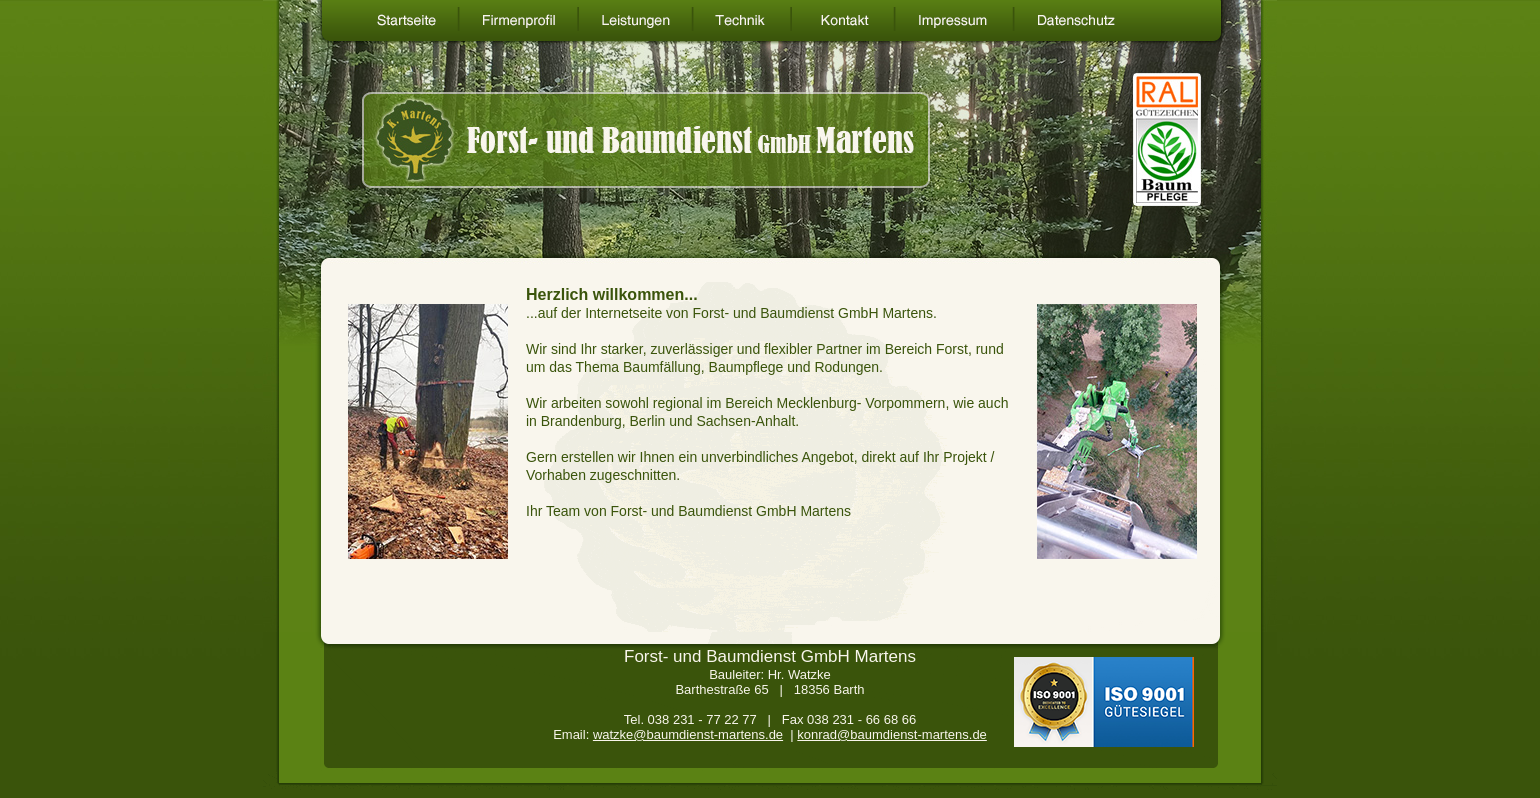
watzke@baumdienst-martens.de (688, 734)
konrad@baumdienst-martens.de (892, 734)
